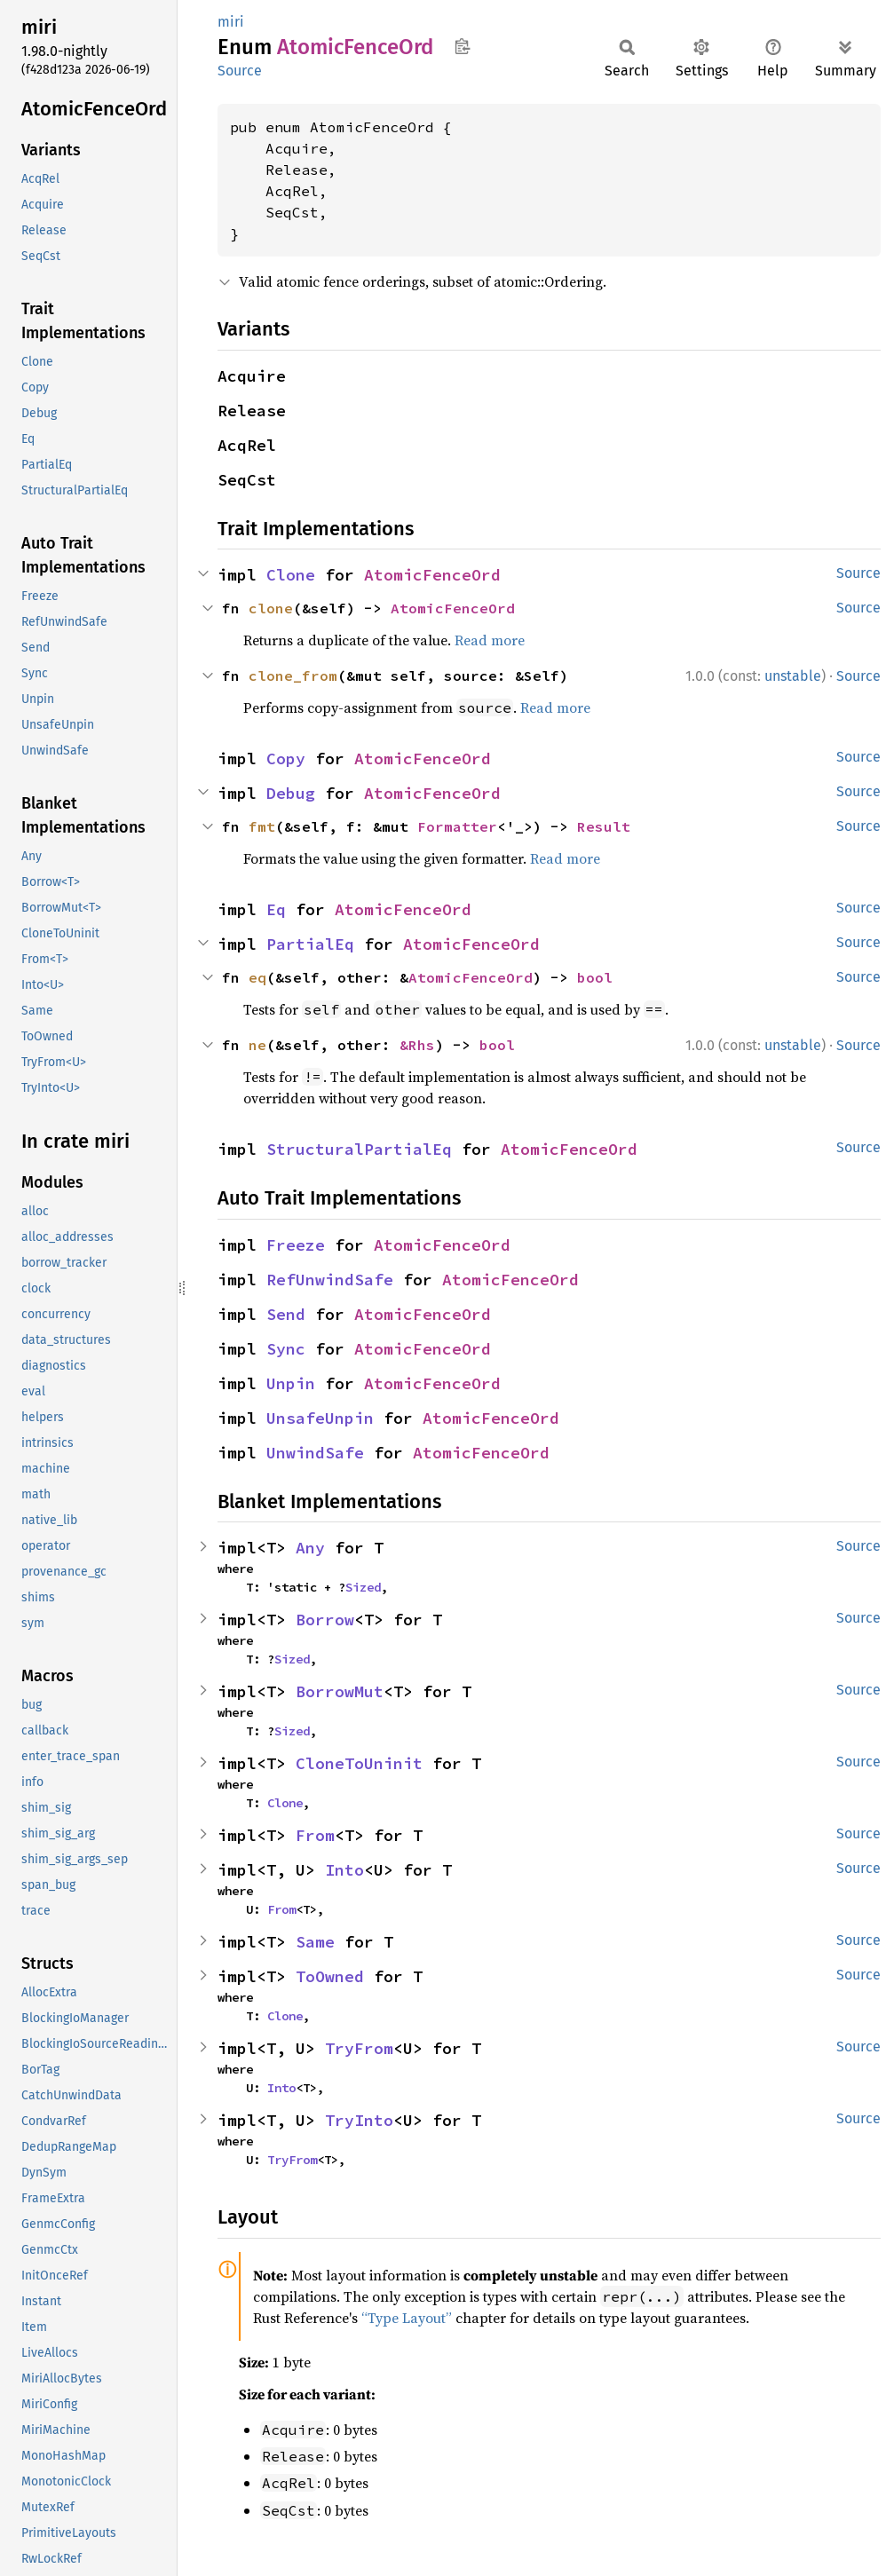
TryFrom (359, 2048)
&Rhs (417, 1045)
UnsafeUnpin (320, 1418)
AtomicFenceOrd (432, 575)
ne (257, 1045)
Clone (290, 575)
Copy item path (462, 46)
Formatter (457, 826)
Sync (285, 1349)
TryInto (359, 2120)
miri (231, 21)
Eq (276, 909)
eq (257, 977)
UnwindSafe (315, 1452)
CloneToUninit (359, 1763)
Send (285, 1314)
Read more (490, 640)
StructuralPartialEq (359, 1149)
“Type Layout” (406, 2317)
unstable (792, 676)
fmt (262, 826)
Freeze (295, 1245)
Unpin (290, 1383)
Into (344, 1870)
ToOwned (330, 1976)
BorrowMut (340, 1691)
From (315, 1835)
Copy (285, 758)
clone (271, 608)
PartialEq (310, 944)
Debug (290, 793)
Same (315, 1942)
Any (310, 1547)
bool (595, 977)
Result (603, 826)
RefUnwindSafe (329, 1279)
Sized (363, 1587)
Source (240, 70)
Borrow (325, 1619)
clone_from (293, 675)
